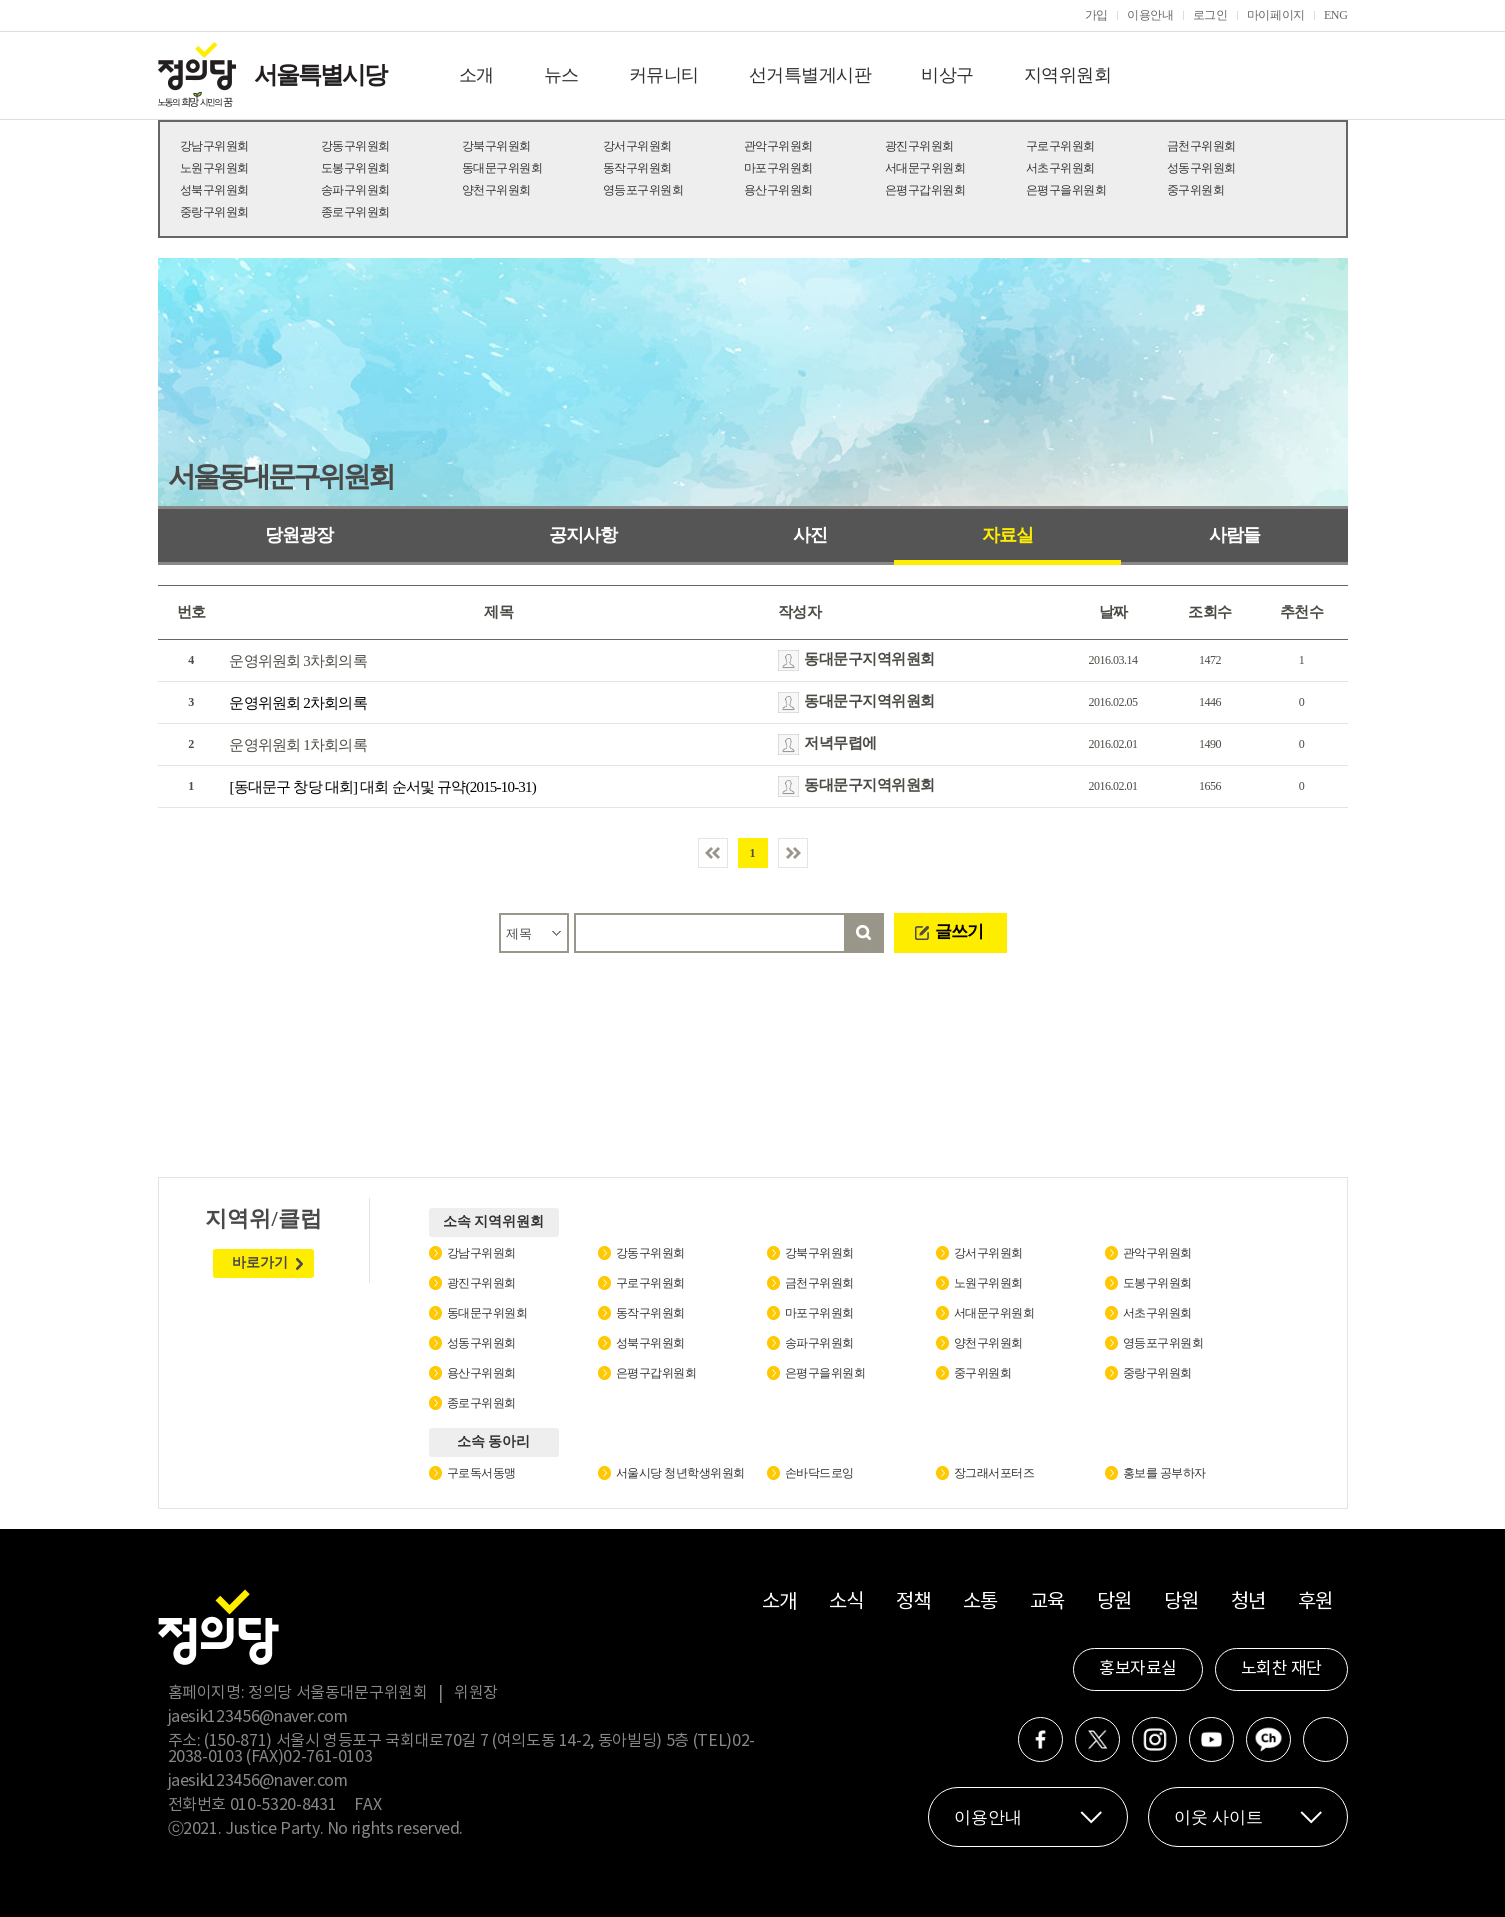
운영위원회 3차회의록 (297, 661)
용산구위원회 (778, 190)
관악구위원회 (778, 146)
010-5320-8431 (283, 1805)
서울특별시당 (320, 75)
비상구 (947, 75)
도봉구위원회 (355, 168)
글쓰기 (959, 931)
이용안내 (1150, 15)
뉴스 (561, 75)
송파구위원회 (355, 190)
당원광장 (299, 535)
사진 (810, 535)
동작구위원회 (637, 168)
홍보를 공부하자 (1164, 1473)
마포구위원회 (778, 168)
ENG (1336, 15)
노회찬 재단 (1281, 1669)
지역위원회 (1068, 75)
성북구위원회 (214, 190)
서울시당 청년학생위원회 (680, 1473)
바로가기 (260, 1262)
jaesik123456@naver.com (258, 1717)
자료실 (1007, 535)
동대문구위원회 (502, 168)
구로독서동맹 (481, 1473)
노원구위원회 (214, 168)
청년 (1248, 1602)
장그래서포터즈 (994, 1473)
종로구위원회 (355, 212)
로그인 (1210, 15)
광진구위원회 (919, 146)
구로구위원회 (1060, 146)
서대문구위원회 (925, 168)
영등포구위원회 (643, 190)
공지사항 (583, 535)
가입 (1096, 15)
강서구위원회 (637, 146)
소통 (980, 1602)
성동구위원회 (1201, 168)
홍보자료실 (1138, 1669)
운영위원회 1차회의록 (297, 745)
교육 (1047, 1602)
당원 (1114, 1602)
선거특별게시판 (810, 75)
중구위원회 (1196, 190)
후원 (1315, 1602)
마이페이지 (1276, 15)
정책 (913, 1602)
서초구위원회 (1060, 168)
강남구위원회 (214, 146)
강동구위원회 (355, 146)
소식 (846, 1602)
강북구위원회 (496, 146)
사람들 (1234, 535)
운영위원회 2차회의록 (297, 703)
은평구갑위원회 (925, 190)
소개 (476, 75)
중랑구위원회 (214, 212)
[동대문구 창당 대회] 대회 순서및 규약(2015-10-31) (382, 787)
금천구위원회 (1201, 146)
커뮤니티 (664, 75)
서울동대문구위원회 (280, 476)
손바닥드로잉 (819, 1473)
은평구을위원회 (1066, 190)
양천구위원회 (496, 190)
